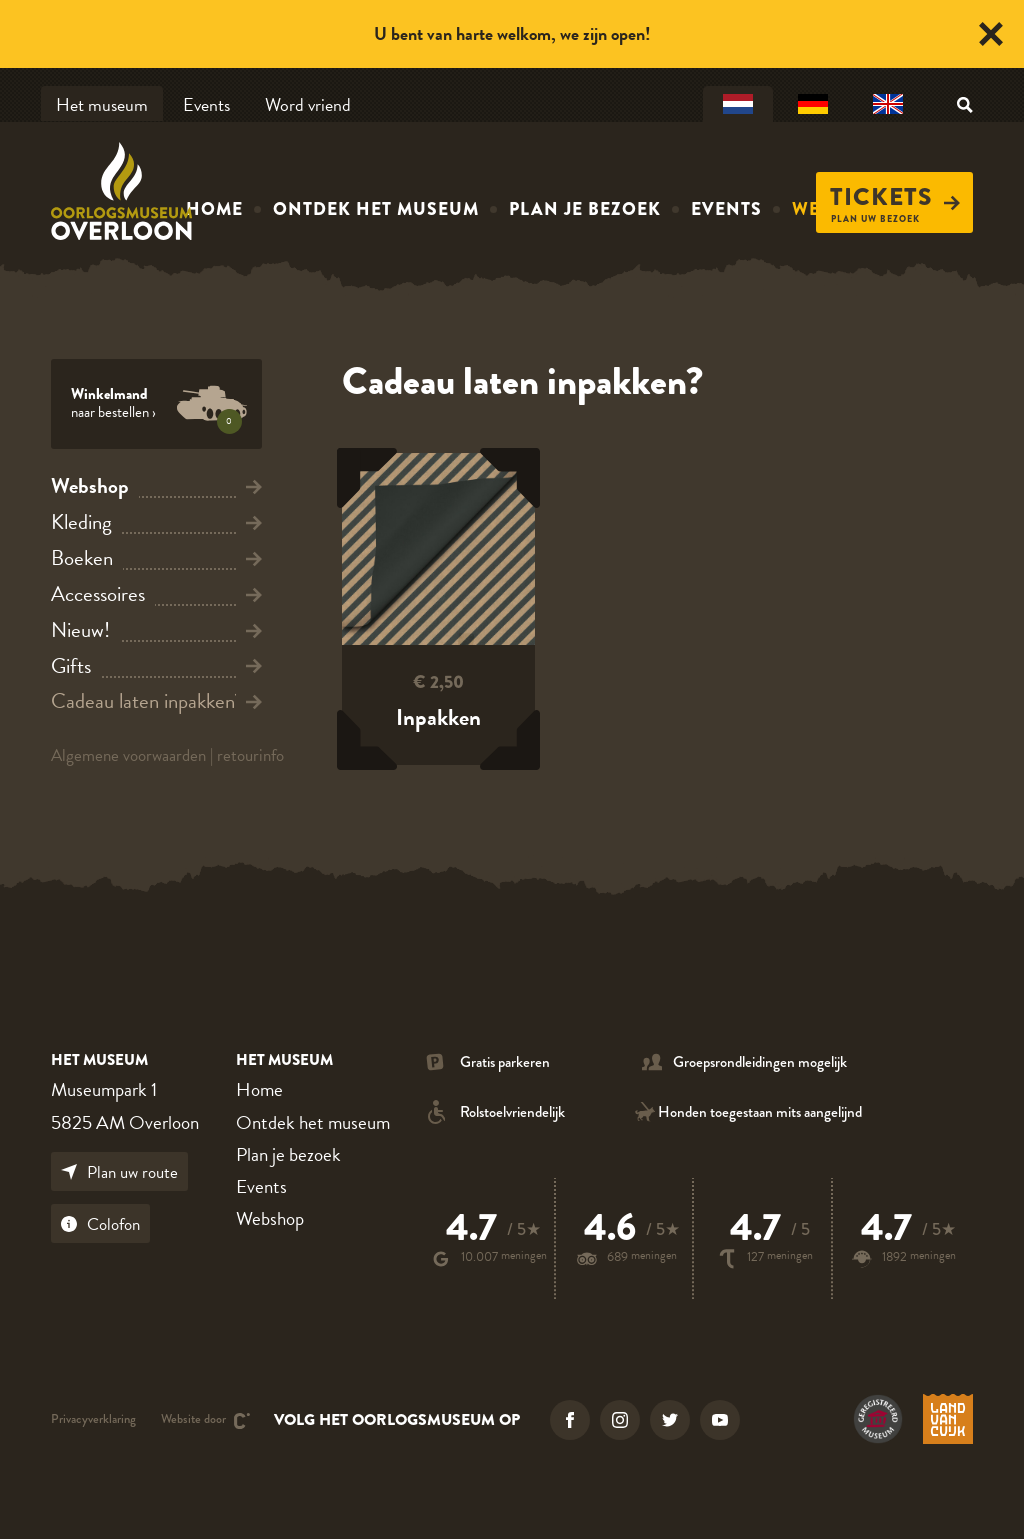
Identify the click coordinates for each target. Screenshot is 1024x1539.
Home (214, 209)
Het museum (102, 104)
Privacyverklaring (93, 1420)
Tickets (895, 197)
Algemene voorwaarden (128, 755)
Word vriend (308, 104)
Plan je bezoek (585, 209)
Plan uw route (119, 1172)
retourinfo (250, 755)
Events (206, 104)
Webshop (270, 1218)
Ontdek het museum (376, 209)
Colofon (100, 1224)
